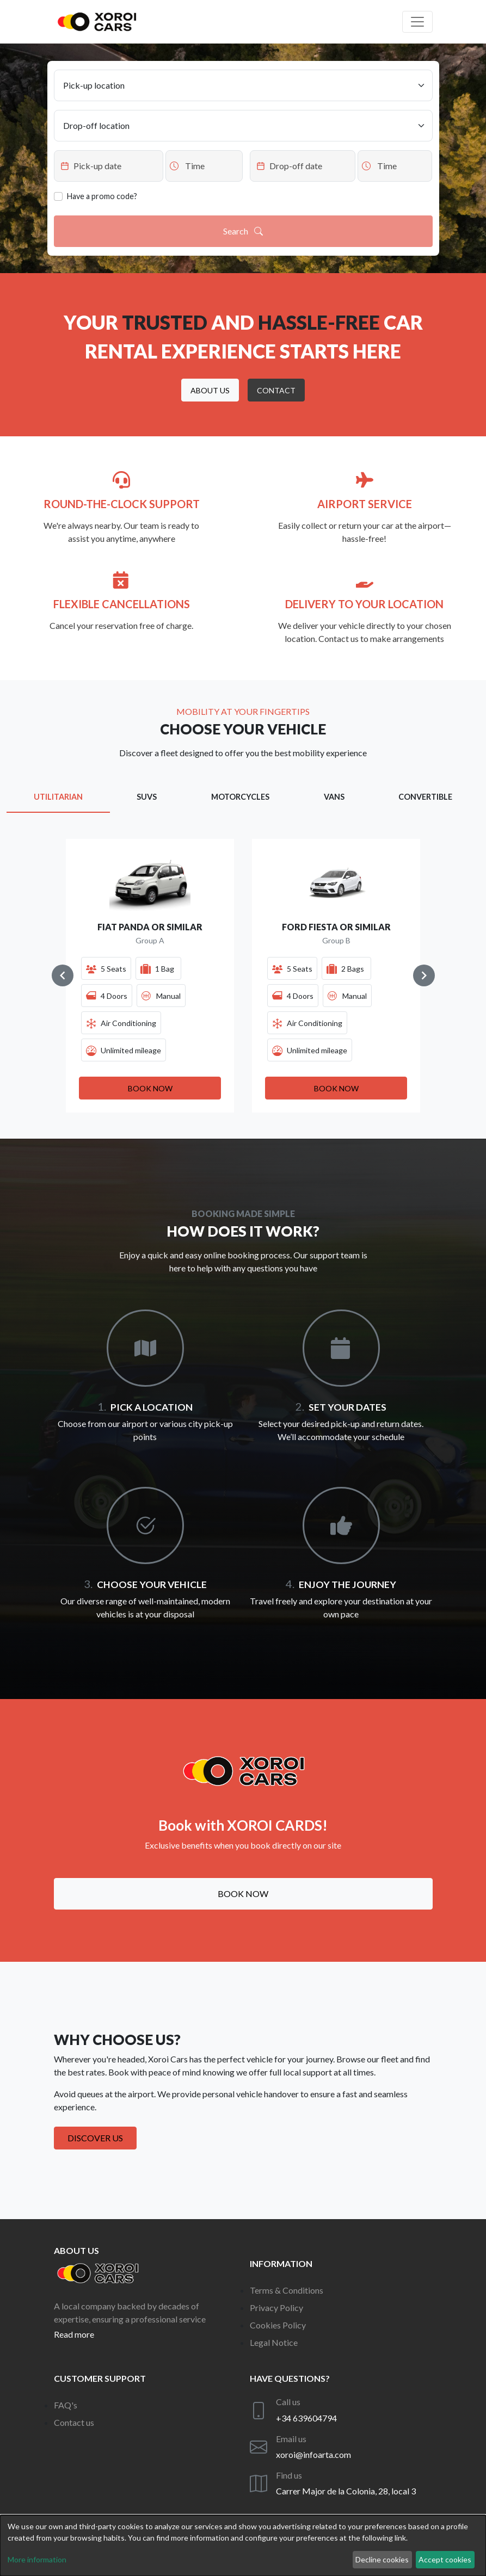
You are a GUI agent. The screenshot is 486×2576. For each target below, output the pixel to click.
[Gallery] (243, 975)
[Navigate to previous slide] (62, 975)
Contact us (74, 2422)
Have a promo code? (102, 196)
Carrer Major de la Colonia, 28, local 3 (346, 2491)
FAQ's (65, 2405)
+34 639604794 (306, 2418)
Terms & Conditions (286, 2290)
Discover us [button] (95, 2138)
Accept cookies (445, 2559)
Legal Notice (274, 2342)
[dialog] (243, 2545)
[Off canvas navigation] (417, 22)
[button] (210, 390)
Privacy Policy (276, 2307)
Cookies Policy (278, 2325)
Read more (74, 2334)
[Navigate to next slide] (424, 975)
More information (37, 2559)
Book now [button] (243, 1893)
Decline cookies (382, 2559)
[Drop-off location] (243, 125)
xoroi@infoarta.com (313, 2454)
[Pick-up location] (243, 85)
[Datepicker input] (108, 166)
